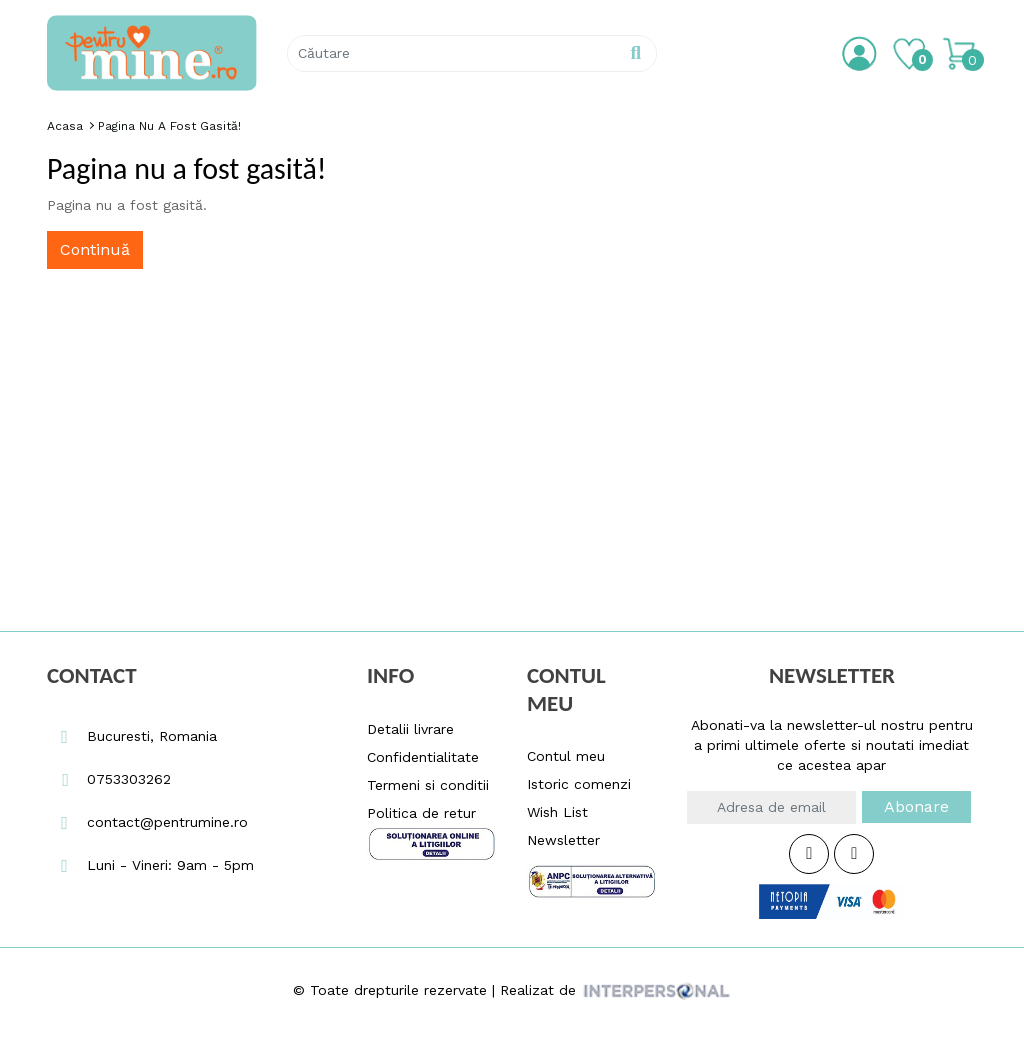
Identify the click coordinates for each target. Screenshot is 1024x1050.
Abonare (916, 806)
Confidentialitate (423, 757)
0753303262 (109, 779)
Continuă (95, 249)
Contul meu (566, 756)
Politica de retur (421, 813)
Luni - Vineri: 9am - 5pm (150, 865)
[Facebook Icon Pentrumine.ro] (809, 854)
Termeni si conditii (428, 785)
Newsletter (563, 840)
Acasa (65, 126)
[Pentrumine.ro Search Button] (635, 53)
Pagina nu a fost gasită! (169, 126)
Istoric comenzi (579, 784)
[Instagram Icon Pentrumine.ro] (854, 854)
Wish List (557, 812)
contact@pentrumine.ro (147, 822)
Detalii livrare (410, 729)
